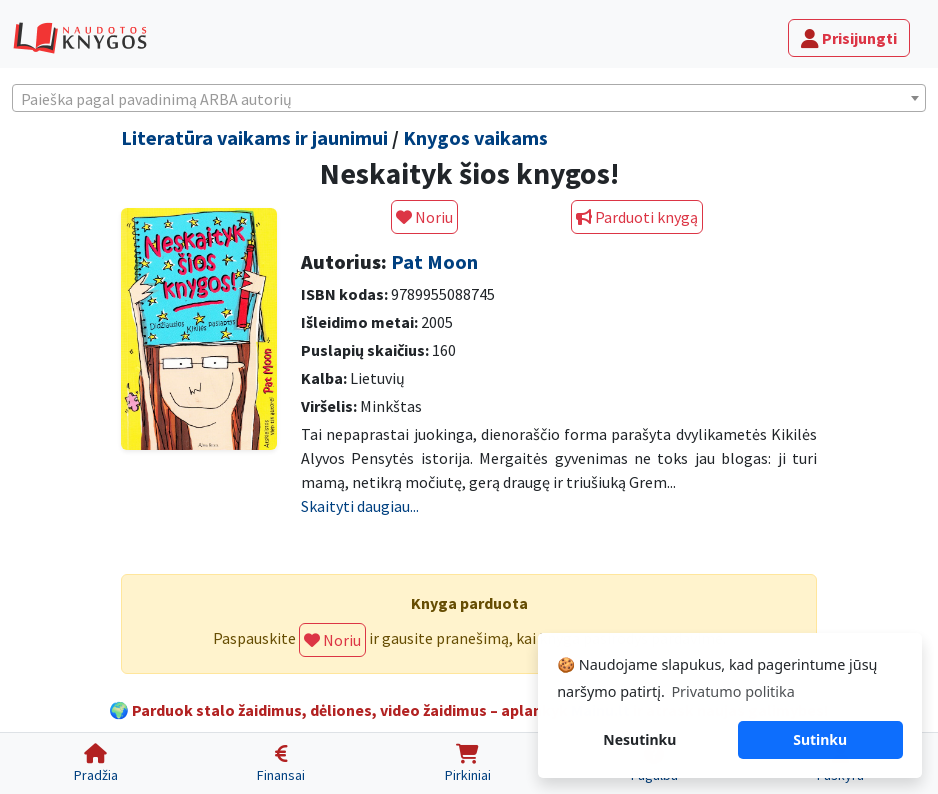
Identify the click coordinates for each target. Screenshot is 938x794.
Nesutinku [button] (639, 739)
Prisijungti (849, 38)
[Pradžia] (96, 763)
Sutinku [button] (820, 739)
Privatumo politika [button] (732, 691)
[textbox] (469, 99)
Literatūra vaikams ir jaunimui (254, 137)
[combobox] (469, 98)
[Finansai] (282, 763)
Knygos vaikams (475, 137)
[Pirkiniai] (468, 763)
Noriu (424, 217)
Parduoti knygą (637, 217)
